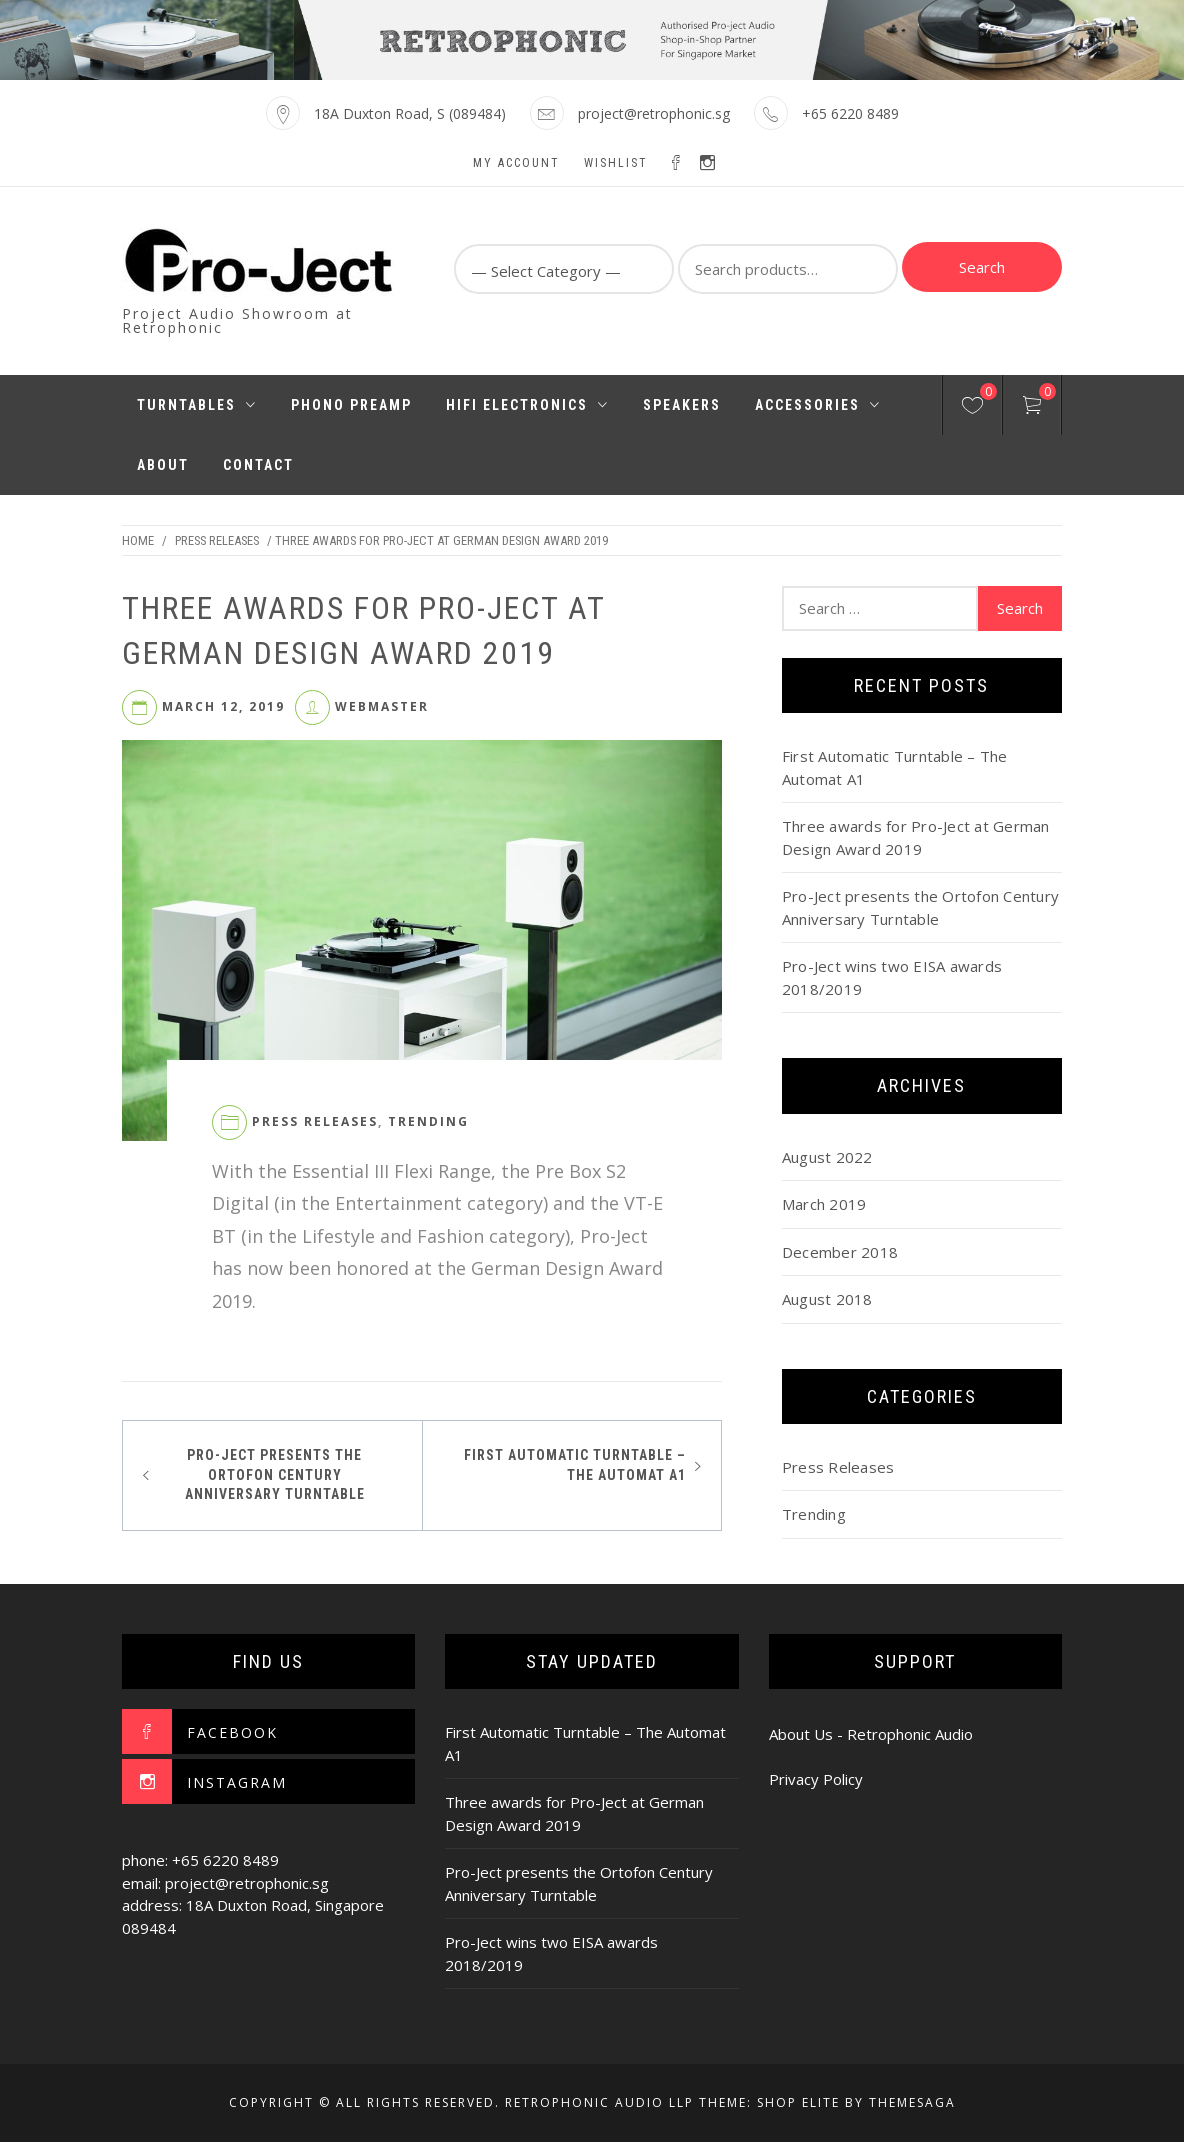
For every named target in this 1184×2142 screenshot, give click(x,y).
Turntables (197, 405)
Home (138, 540)
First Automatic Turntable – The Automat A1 (575, 1465)
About (163, 465)
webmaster (382, 706)
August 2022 (827, 1157)
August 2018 (827, 1299)
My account (516, 163)
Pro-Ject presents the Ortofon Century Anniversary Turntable (275, 1474)
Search (982, 267)
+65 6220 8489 (850, 113)
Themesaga (912, 2102)
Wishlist (616, 163)
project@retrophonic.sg (654, 113)
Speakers (682, 405)
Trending (428, 1121)
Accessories (818, 405)
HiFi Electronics (527, 405)
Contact (258, 465)
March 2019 (824, 1204)
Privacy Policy (816, 1779)
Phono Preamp (351, 405)
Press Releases (217, 540)
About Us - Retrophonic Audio (871, 1734)
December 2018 (840, 1252)
